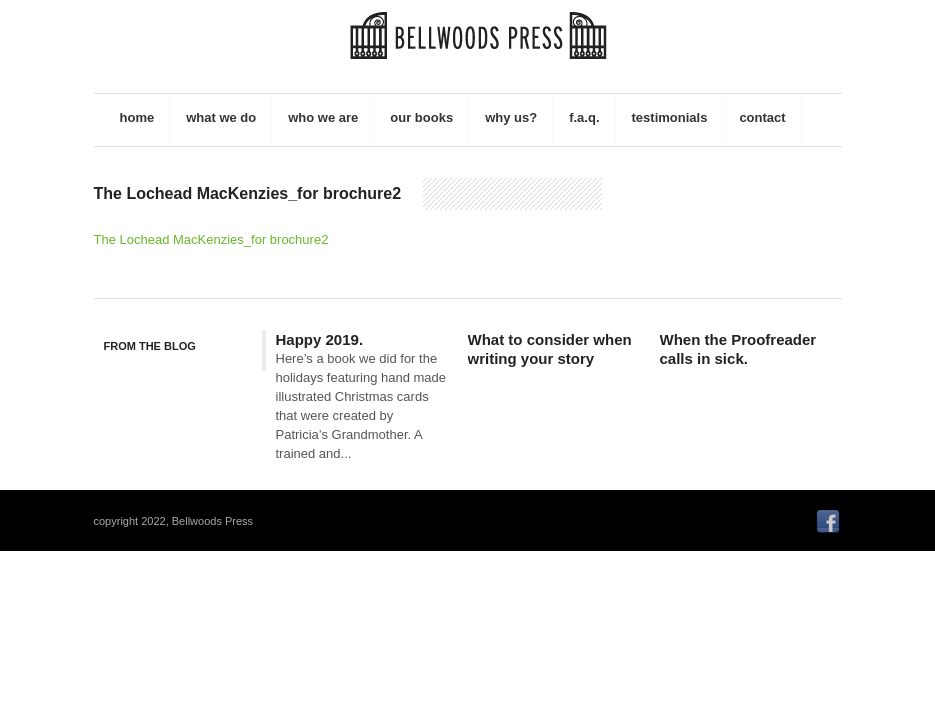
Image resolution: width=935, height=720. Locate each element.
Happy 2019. (320, 339)
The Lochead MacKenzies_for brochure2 (211, 239)
